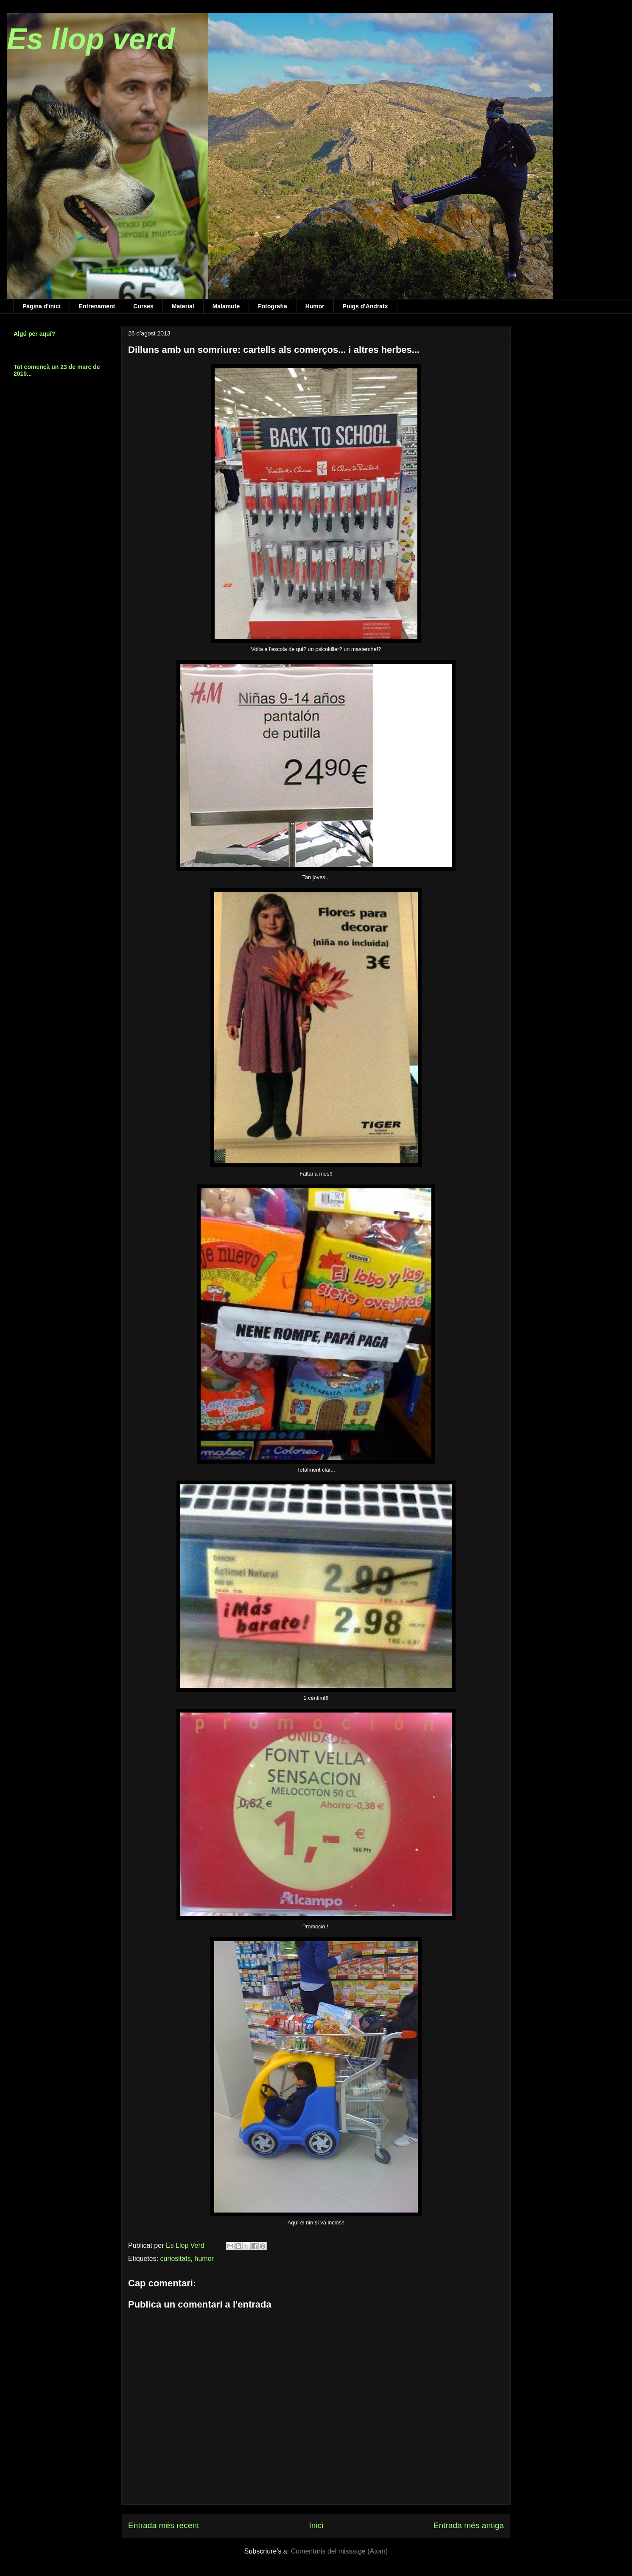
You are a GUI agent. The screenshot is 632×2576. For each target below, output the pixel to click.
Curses (143, 306)
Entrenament (97, 306)
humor (204, 2258)
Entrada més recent (163, 2525)
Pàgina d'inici (41, 306)
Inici (316, 2525)
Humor (314, 306)
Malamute (226, 306)
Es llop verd (91, 39)
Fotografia (272, 306)
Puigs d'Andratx (365, 306)
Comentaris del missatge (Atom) (339, 2551)
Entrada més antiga (468, 2525)
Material (183, 306)
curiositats (175, 2258)
